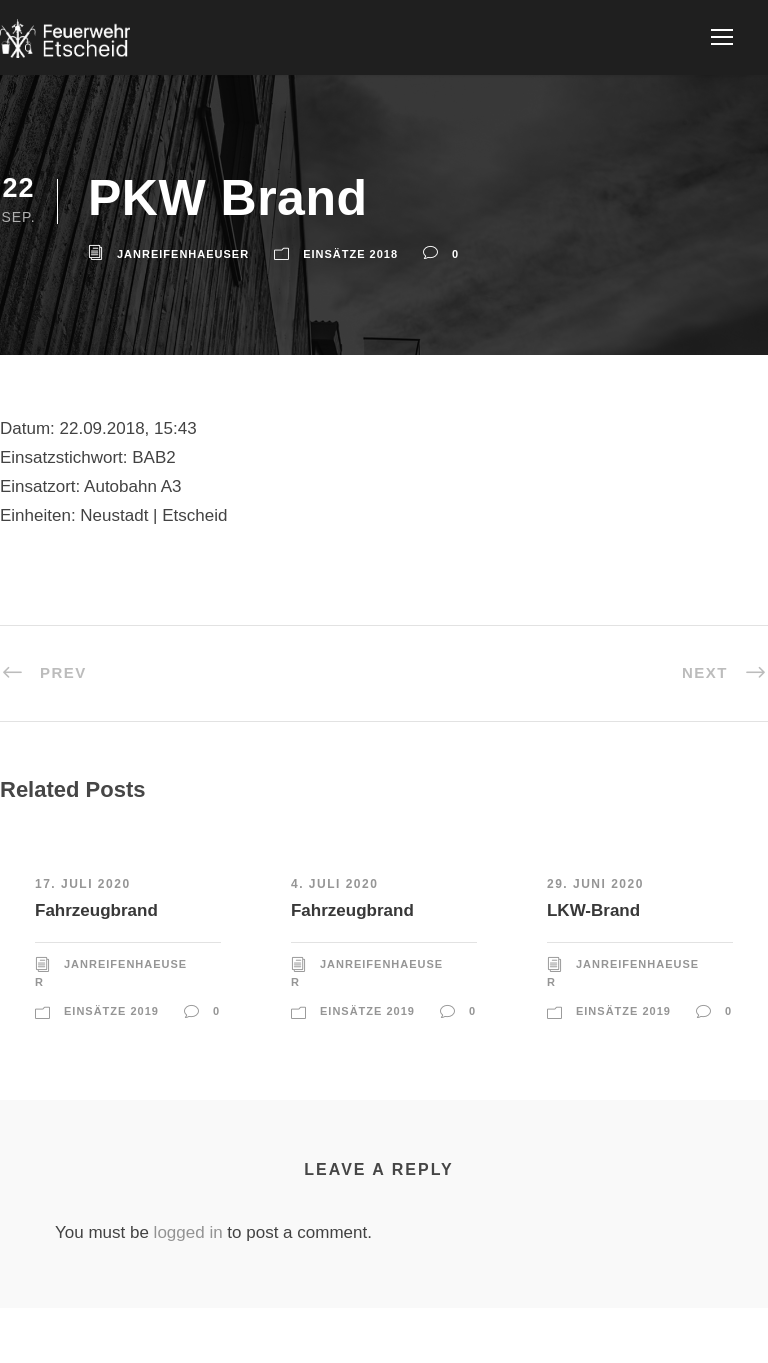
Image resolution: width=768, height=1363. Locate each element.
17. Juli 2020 (83, 884)
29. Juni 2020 (595, 884)
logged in (188, 1232)
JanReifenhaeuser (183, 254)
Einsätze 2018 (350, 254)
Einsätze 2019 (111, 1011)
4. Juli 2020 (334, 884)
